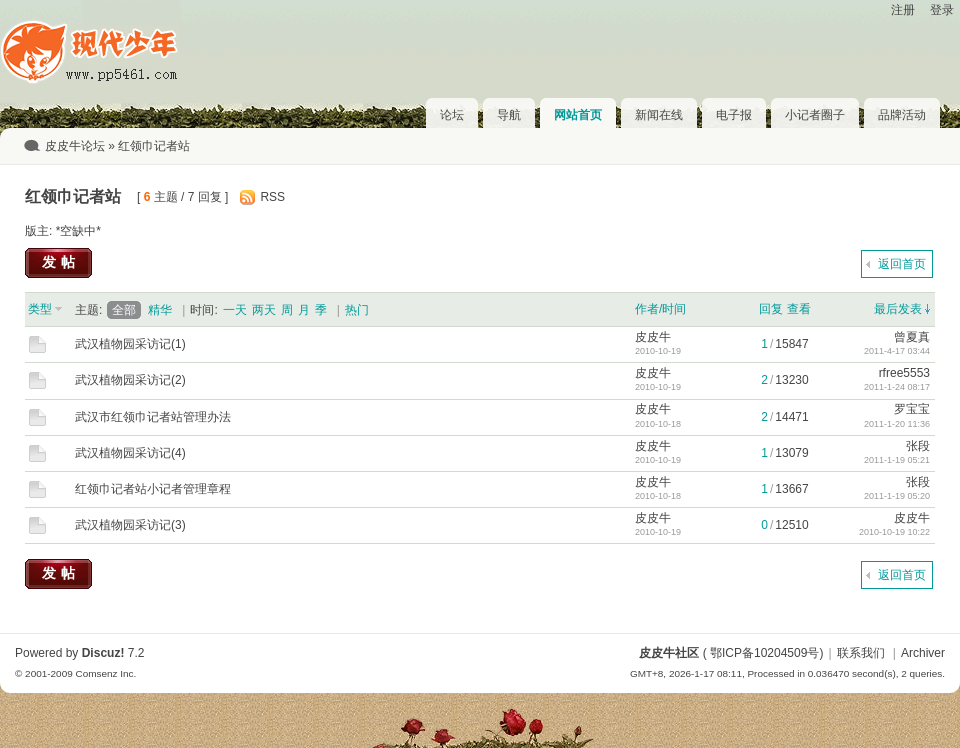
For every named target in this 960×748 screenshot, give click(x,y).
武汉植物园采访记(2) (130, 380)
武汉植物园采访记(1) (130, 344)
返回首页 (902, 264)
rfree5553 (904, 373)
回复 (771, 309)
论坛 (452, 115)
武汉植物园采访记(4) (130, 453)
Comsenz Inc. (105, 673)
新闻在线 (659, 115)
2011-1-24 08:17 (897, 387)
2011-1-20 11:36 (897, 424)
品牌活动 (902, 115)
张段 (918, 446)
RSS (272, 197)
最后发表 (898, 309)
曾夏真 (912, 337)
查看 (799, 309)
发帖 (61, 262)
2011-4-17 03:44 (897, 351)
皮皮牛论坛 (75, 146)
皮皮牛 (653, 337)
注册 (903, 10)
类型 (40, 309)
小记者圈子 (815, 115)
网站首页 (578, 115)
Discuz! (103, 653)
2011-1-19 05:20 (897, 496)
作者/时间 (660, 309)
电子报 (734, 115)
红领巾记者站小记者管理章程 (153, 489)
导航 (509, 115)
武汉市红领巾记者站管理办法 (153, 417)
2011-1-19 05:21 (897, 460)
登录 (942, 10)
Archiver (923, 653)
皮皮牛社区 (669, 653)
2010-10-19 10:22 (894, 532)
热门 (357, 310)
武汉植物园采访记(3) (130, 525)
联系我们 (861, 653)
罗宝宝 (912, 409)
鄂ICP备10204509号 (764, 653)
